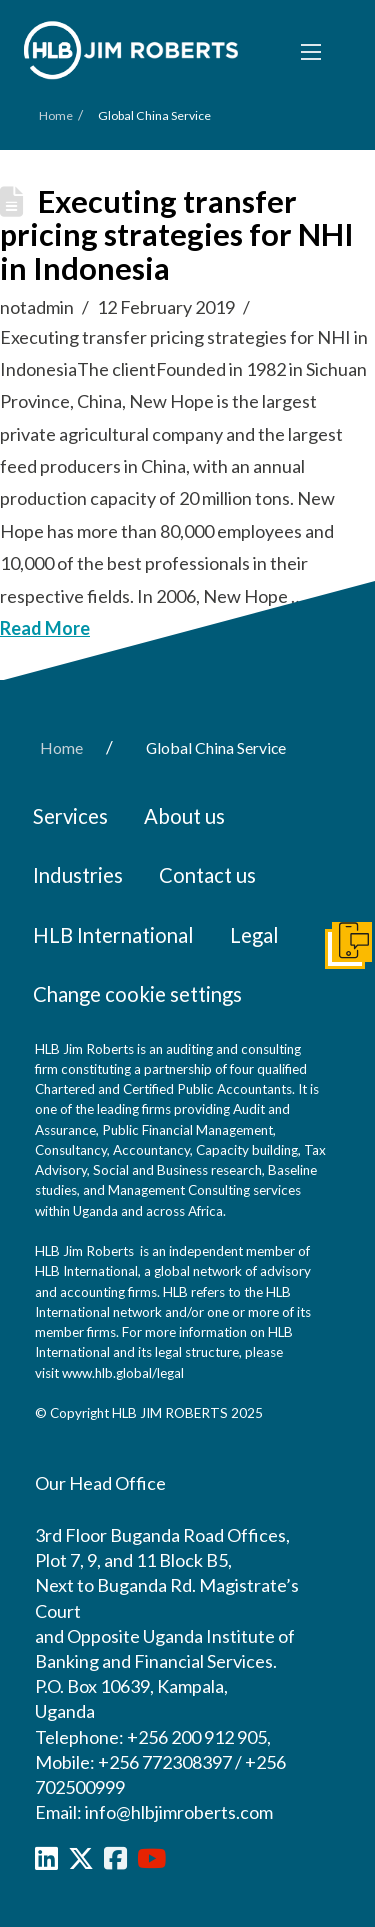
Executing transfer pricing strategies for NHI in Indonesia (177, 235)
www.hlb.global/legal (123, 1373)
